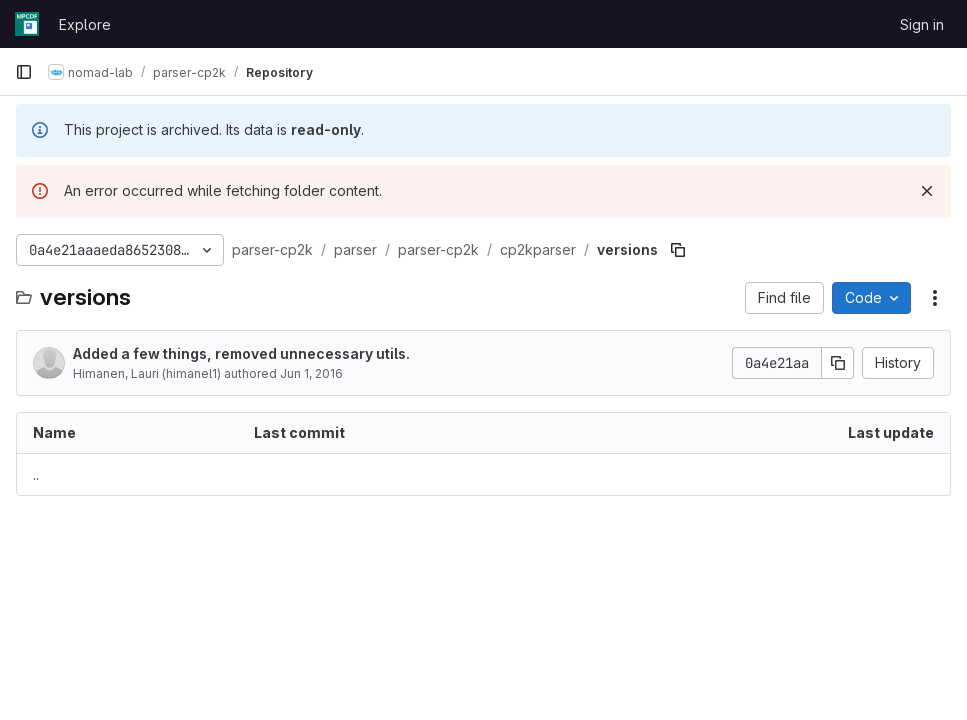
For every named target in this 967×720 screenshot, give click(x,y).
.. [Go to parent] (36, 474)
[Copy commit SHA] (838, 363)
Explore (85, 24)
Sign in (922, 24)
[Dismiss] (927, 191)
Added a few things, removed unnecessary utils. (241, 353)
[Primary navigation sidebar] (24, 72)
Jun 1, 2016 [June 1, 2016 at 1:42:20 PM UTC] (311, 373)
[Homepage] (27, 24)
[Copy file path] (678, 250)
